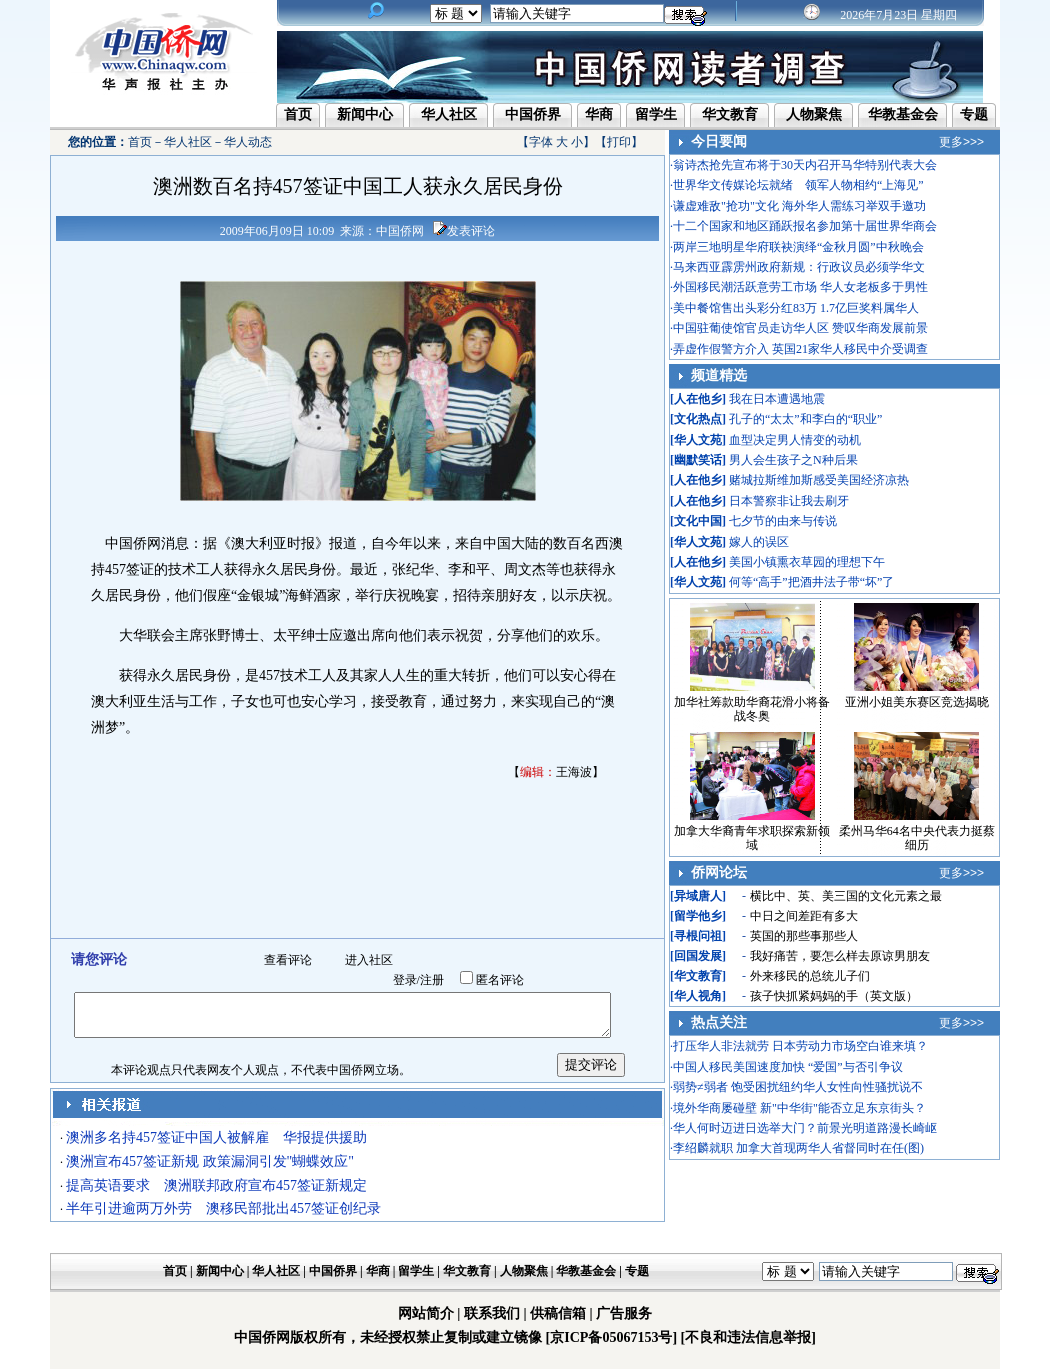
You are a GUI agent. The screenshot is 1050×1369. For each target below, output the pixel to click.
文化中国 (698, 521)
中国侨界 (533, 114)
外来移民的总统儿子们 (810, 976)
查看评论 (288, 960)
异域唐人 (698, 896)
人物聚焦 (814, 114)
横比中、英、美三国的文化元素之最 (846, 896)
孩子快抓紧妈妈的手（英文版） (834, 996)
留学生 (656, 114)
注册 (432, 980)
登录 (405, 980)
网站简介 (426, 1313)
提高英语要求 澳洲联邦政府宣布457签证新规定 (216, 1185)
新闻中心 (365, 114)
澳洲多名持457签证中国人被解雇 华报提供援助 (216, 1137)
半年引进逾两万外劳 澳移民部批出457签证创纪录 (223, 1208)
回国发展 (698, 956)
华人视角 (698, 996)
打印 (619, 142)
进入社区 (369, 960)
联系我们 (492, 1313)
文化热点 (698, 419)
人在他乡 (698, 399)
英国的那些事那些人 (804, 936)
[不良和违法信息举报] (748, 1337)
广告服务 (624, 1313)
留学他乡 (698, 916)
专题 (974, 114)
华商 (599, 114)
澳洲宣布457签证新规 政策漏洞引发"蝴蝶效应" (210, 1161)
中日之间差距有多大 (804, 916)
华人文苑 (698, 440)
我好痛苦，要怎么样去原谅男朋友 (840, 956)
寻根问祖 (698, 936)
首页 (298, 114)
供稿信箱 (558, 1313)
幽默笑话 (698, 460)
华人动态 (248, 142)
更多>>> (961, 142)
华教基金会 (903, 114)
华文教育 (730, 114)
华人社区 (449, 114)
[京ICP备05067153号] (611, 1337)
